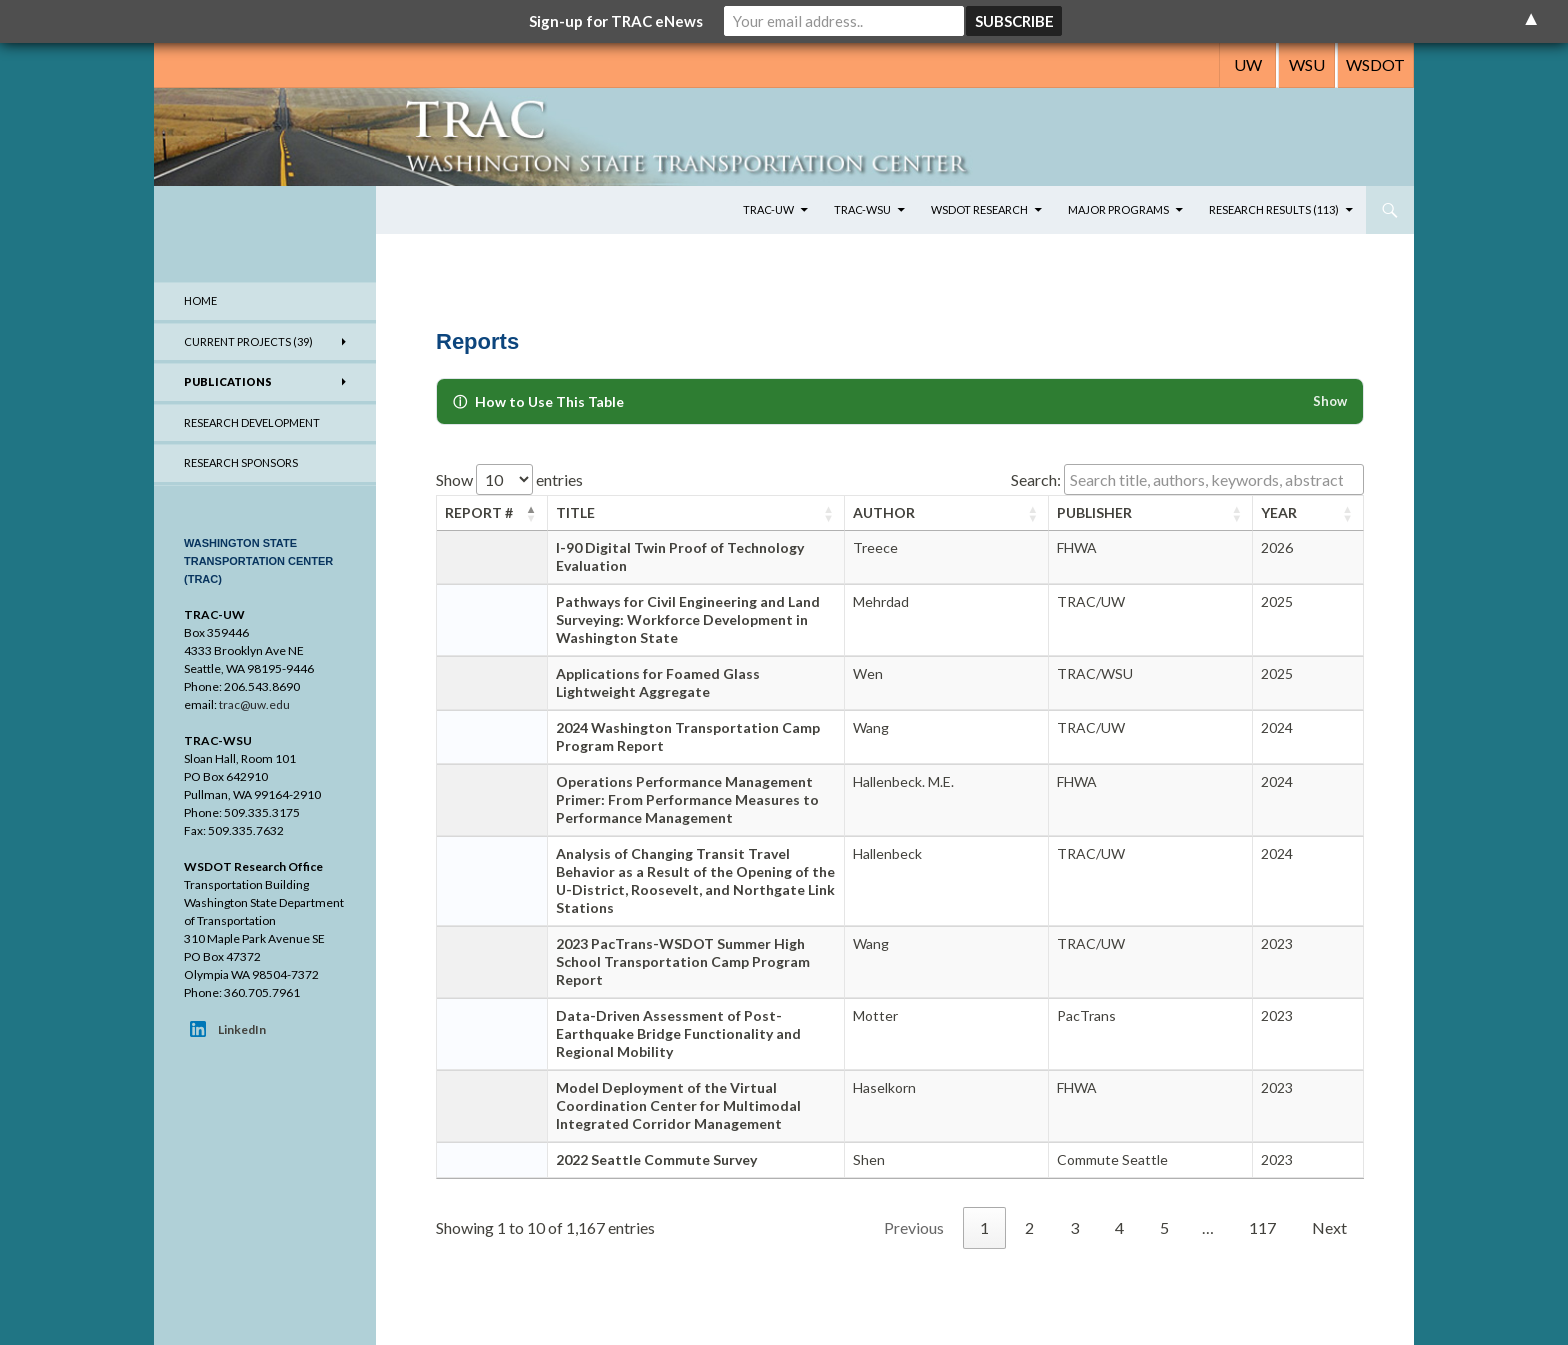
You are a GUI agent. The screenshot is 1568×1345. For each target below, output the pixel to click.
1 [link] (984, 1227)
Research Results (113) (1274, 209)
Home (200, 300)
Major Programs (1118, 209)
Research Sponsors (241, 462)
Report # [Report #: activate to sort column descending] (479, 512)
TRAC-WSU (862, 209)
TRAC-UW (768, 209)
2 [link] (1029, 1227)
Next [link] (1329, 1227)
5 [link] (1164, 1227)
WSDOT (1375, 64)
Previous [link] (914, 1227)
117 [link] (1262, 1227)
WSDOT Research (979, 209)
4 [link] (1119, 1227)
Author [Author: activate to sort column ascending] (884, 512)
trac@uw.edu (254, 704)
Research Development (252, 422)
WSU (1307, 64)
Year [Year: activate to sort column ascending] (1279, 512)
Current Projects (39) (248, 341)
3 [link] (1074, 1227)
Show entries (509, 479)
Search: (1187, 479)
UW (1248, 64)
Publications (228, 381)
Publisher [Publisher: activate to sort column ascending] (1094, 512)
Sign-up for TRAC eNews (616, 21)
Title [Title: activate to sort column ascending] (575, 512)
